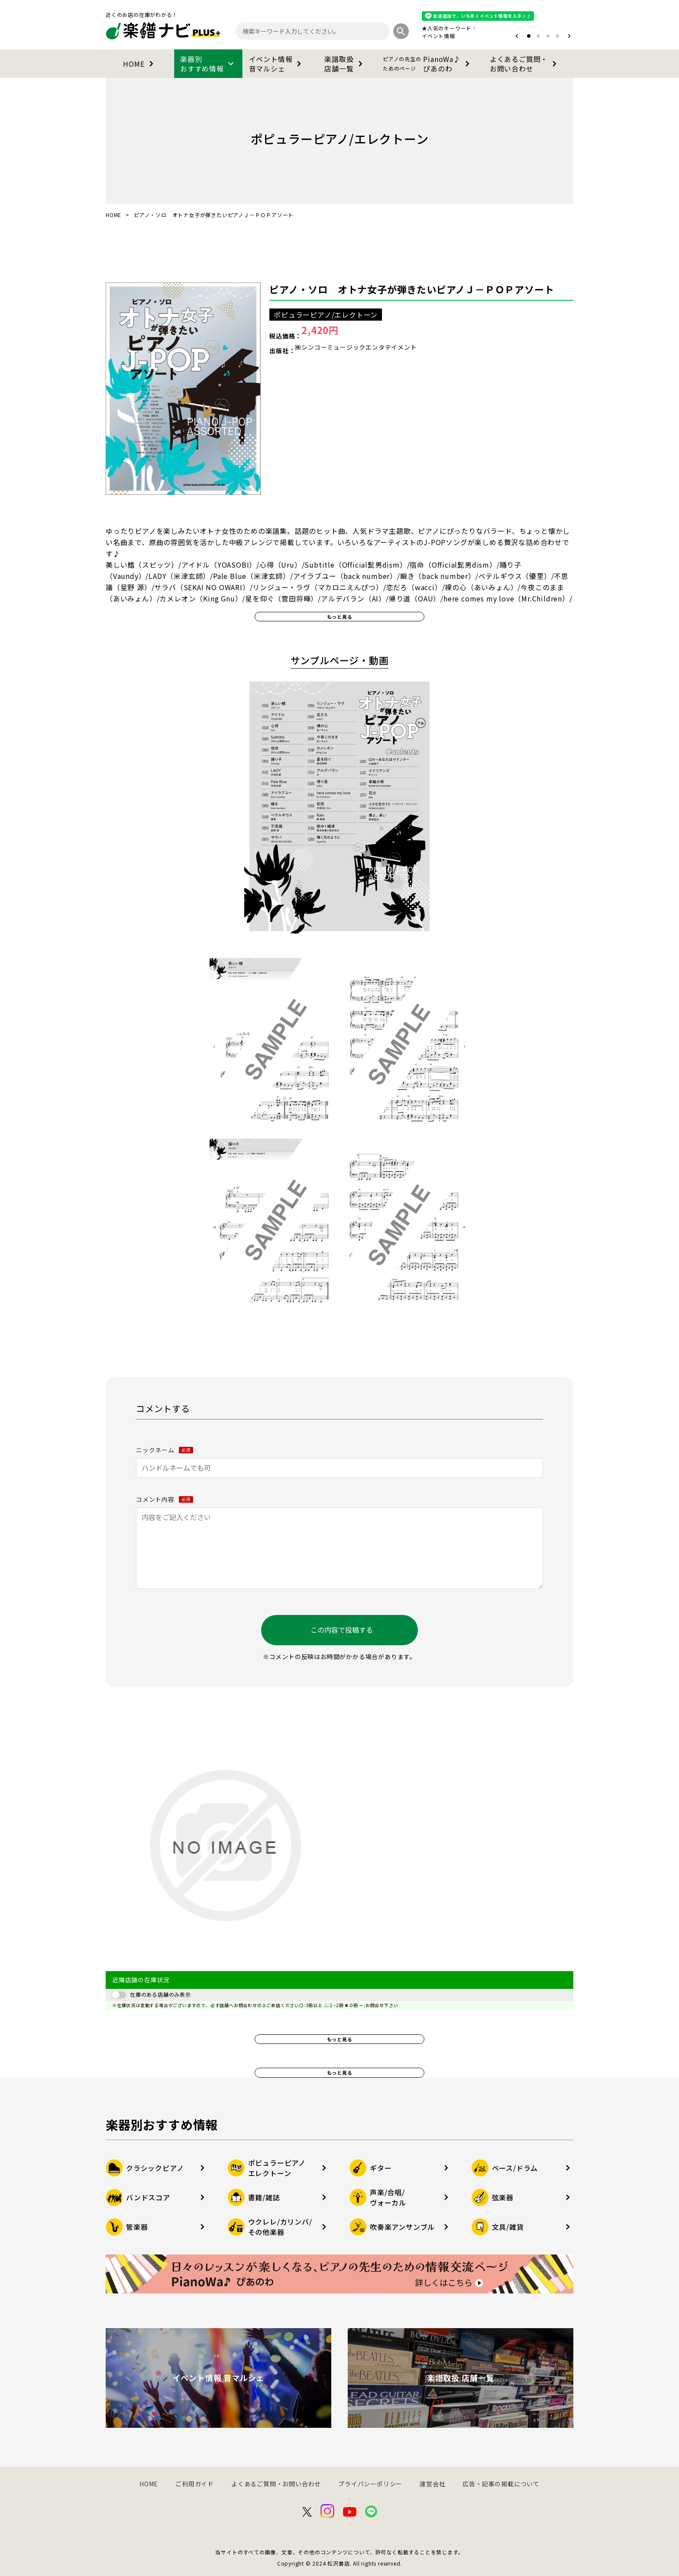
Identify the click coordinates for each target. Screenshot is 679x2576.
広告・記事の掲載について (501, 2484)
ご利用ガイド (194, 2484)
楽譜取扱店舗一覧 (344, 64)
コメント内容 (164, 1499)
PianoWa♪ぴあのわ (428, 64)
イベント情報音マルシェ (277, 64)
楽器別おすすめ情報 (208, 64)
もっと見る (339, 616)
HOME (139, 63)
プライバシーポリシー (370, 2484)
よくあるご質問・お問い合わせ (525, 64)
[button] (517, 36)
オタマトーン (412, 35)
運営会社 (432, 2484)
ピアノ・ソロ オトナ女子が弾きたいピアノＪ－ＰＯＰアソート (411, 289)
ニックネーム (164, 1450)
